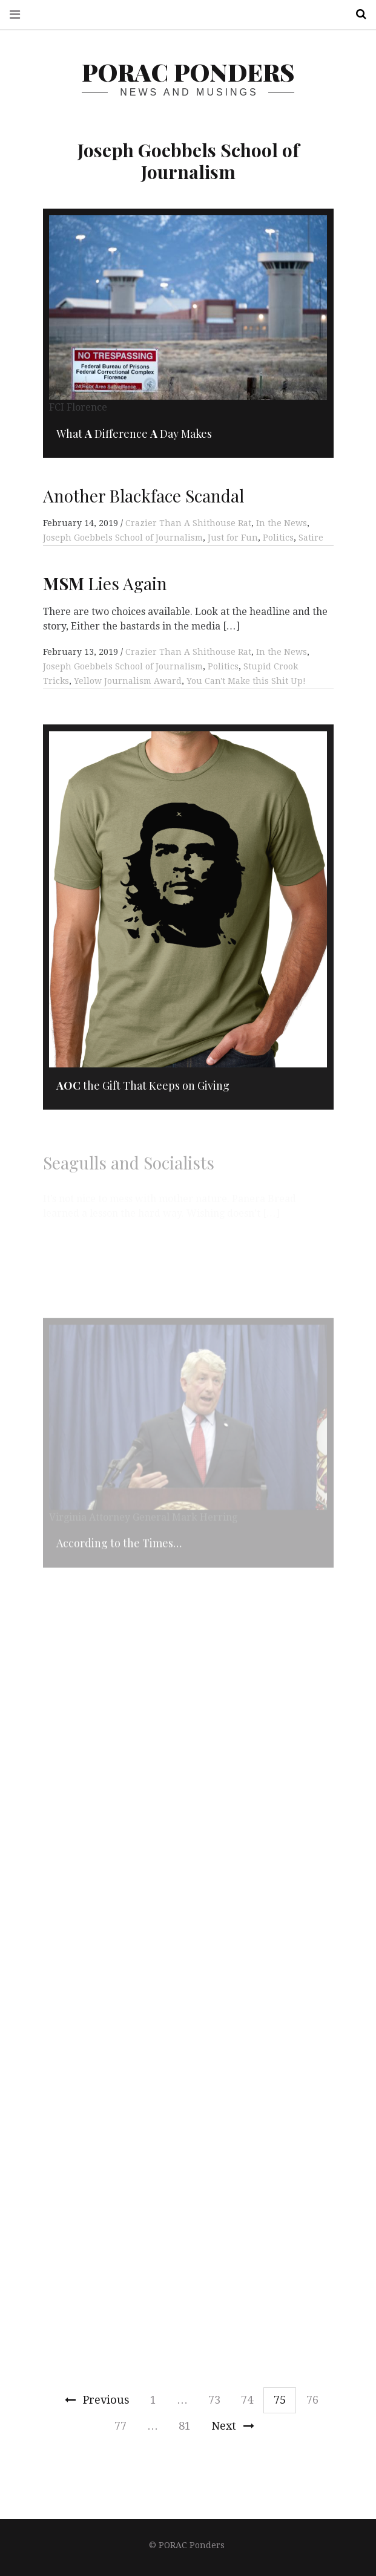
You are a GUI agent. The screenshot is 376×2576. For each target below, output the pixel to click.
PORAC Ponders (188, 72)
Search (357, 14)
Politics (278, 537)
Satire (310, 537)
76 (312, 2399)
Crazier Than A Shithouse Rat (188, 523)
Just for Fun (233, 537)
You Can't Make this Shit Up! (246, 699)
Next (232, 2425)
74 (247, 2399)
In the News (281, 523)
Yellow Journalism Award (128, 699)
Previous (97, 2399)
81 (185, 2425)
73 (214, 2399)
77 (120, 2425)
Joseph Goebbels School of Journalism (123, 537)
